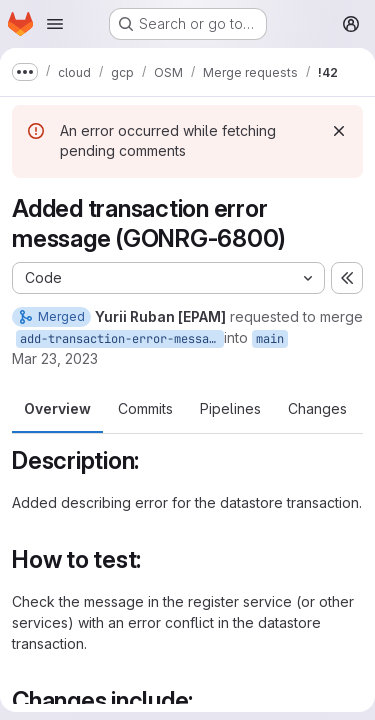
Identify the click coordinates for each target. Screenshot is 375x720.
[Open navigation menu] (55, 24)
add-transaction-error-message (121, 339)
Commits (145, 408)
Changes (317, 408)
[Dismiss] (339, 131)
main (270, 339)
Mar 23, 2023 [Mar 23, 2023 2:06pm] (55, 358)
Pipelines (230, 408)
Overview (57, 408)
